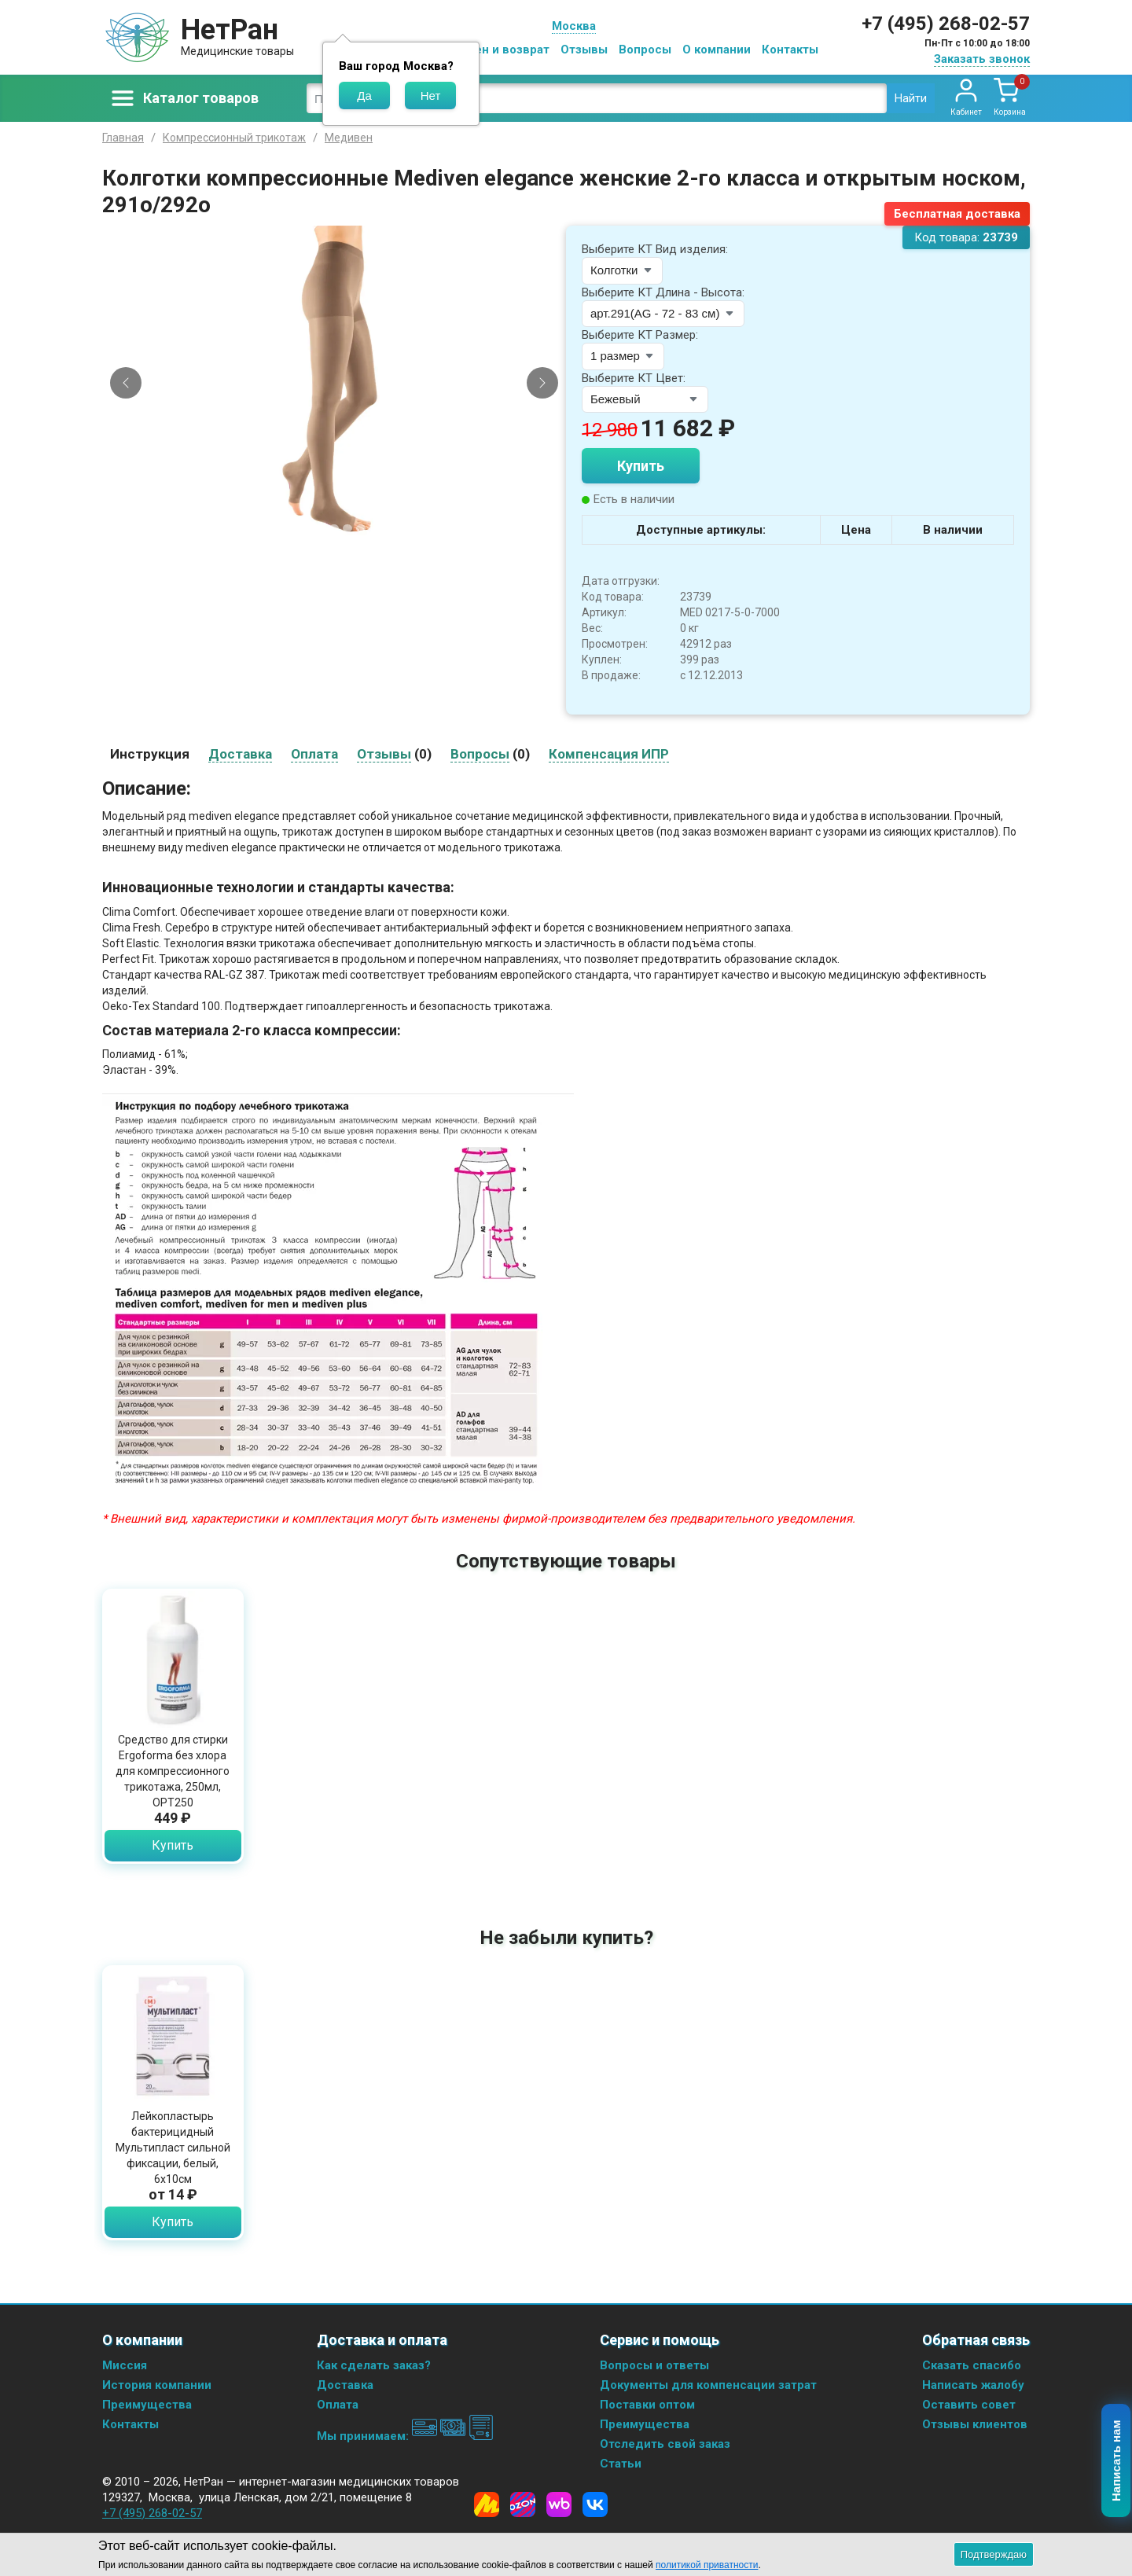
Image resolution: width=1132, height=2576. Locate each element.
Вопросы (645, 49)
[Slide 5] (361, 528)
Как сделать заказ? (374, 2365)
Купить (640, 466)
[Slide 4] (347, 528)
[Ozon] (522, 2504)
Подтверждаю (994, 2554)
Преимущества (147, 2405)
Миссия (124, 2365)
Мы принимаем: (405, 2436)
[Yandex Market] (486, 2504)
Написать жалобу (973, 2385)
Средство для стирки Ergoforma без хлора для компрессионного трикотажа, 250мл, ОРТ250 (173, 1771)
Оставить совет (969, 2405)
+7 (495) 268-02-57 (946, 24)
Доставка (345, 2385)
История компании (156, 2385)
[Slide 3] (334, 528)
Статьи (620, 2464)
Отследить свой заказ (665, 2444)
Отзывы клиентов (974, 2424)
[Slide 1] (307, 528)
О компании (716, 49)
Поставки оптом (647, 2405)
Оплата (337, 2405)
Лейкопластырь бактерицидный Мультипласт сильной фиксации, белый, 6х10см (173, 2147)
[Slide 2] (320, 528)
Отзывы (584, 49)
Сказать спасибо (971, 2365)
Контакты (790, 49)
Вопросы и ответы (654, 2365)
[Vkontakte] (595, 2504)
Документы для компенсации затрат (708, 2385)
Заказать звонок (982, 59)
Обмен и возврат (499, 49)
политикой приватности (707, 2564)
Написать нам (1116, 2461)
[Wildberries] (559, 2504)
